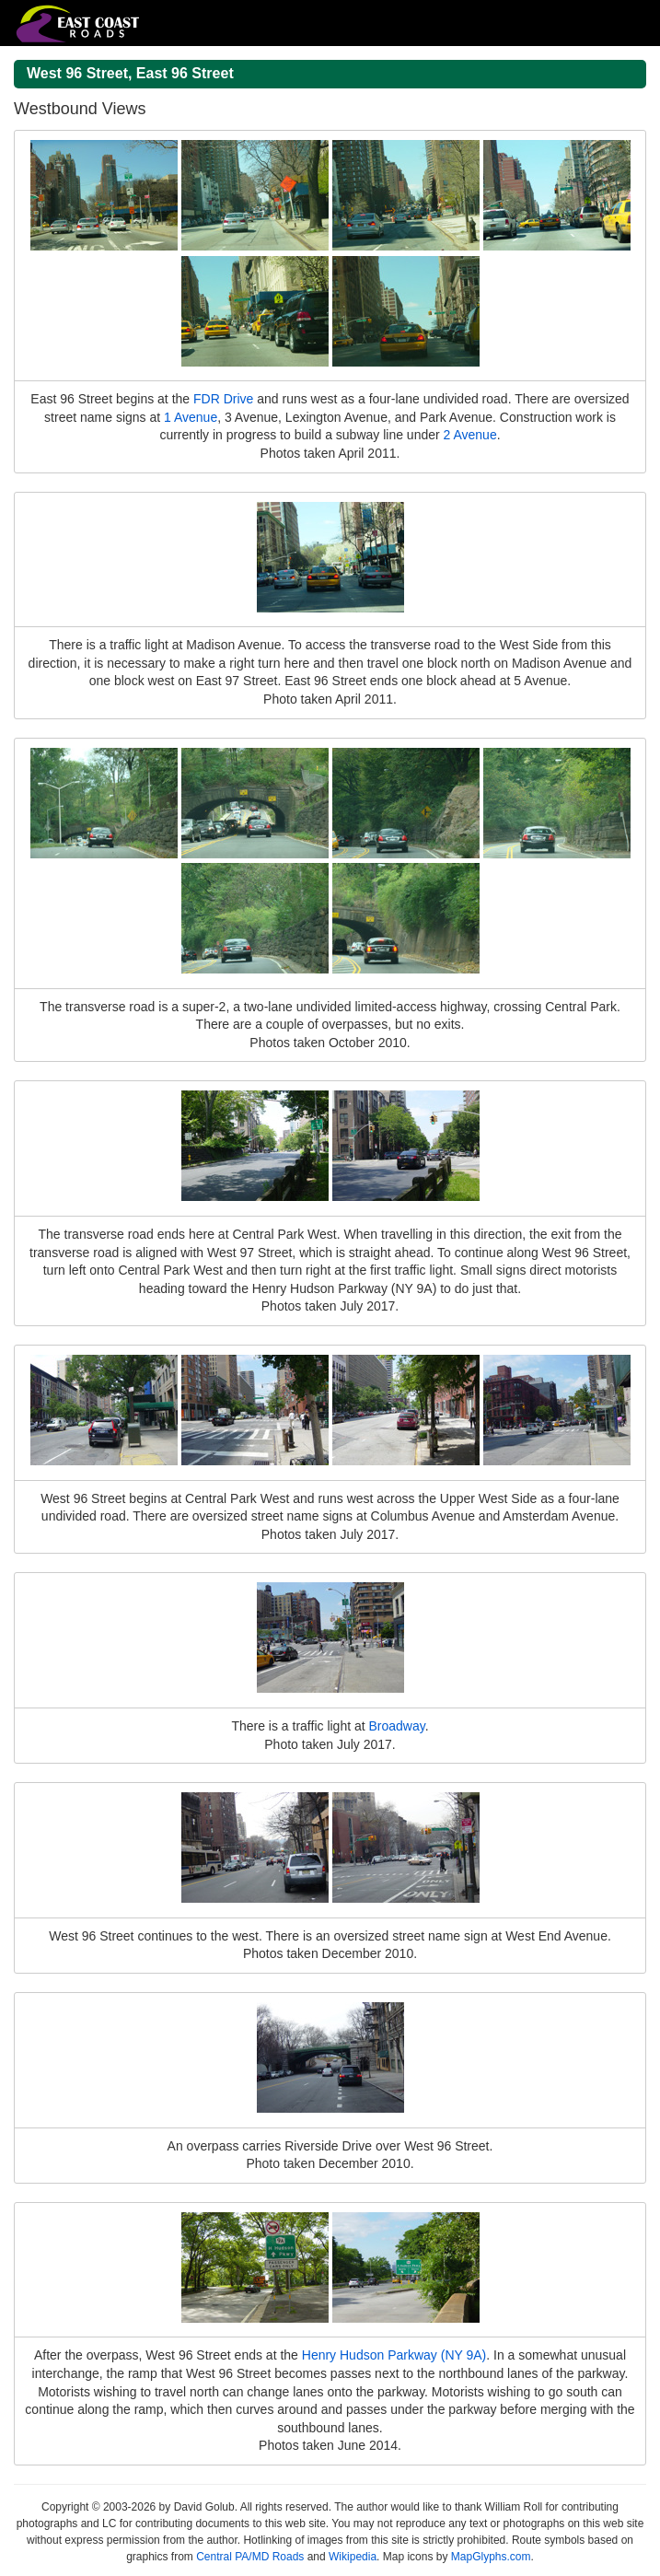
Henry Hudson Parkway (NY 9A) (394, 2355)
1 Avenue (190, 417)
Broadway (397, 1726)
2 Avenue (470, 434)
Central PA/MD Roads (250, 2556)
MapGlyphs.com (491, 2556)
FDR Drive (223, 398)
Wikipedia (352, 2556)
